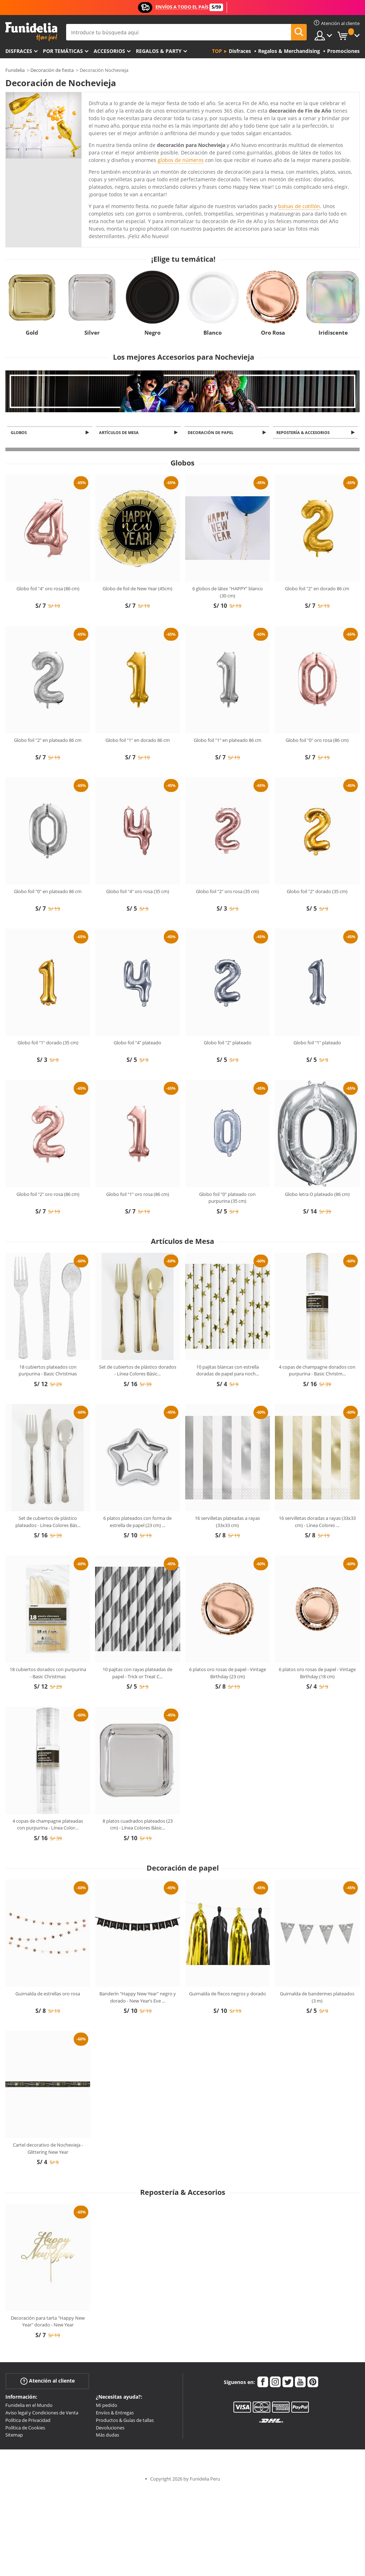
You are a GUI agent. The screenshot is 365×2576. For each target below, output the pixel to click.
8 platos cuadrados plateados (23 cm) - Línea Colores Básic (138, 1825)
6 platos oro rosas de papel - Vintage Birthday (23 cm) (227, 1673)
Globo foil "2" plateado (227, 1043)
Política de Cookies (25, 2428)
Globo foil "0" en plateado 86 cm (48, 892)
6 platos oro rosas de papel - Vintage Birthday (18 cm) (317, 1673)
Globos (20, 432)
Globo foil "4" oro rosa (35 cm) (137, 892)
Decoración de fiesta (52, 70)
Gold (32, 332)
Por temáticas (63, 51)
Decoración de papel (212, 432)
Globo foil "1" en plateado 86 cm (227, 740)
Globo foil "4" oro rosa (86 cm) (47, 589)
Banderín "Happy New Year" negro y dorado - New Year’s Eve (137, 1998)
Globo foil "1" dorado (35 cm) (48, 1043)
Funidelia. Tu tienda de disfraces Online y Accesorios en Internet (31, 31)
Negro (152, 332)
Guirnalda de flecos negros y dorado (227, 1994)
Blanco (212, 332)
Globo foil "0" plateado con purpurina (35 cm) (227, 1198)
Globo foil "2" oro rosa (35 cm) (227, 892)
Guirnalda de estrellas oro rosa (47, 1994)
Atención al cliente (47, 2381)
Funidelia (15, 70)
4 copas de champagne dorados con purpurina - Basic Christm (317, 1371)
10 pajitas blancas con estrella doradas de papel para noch (227, 1371)
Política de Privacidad (27, 2420)
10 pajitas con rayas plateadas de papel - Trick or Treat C (137, 1673)
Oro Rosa (273, 332)
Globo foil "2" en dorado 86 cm (317, 589)
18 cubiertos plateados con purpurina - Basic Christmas (48, 1371)
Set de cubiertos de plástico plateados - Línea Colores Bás (47, 1522)
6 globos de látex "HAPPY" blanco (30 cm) (227, 593)
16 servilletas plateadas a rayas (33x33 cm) (227, 1522)
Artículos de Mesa (120, 432)
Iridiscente (333, 332)
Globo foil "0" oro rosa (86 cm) (317, 740)
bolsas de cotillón (299, 206)
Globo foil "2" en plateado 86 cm (48, 740)
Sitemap (14, 2435)
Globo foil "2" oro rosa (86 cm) (47, 1194)
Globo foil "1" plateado (317, 1043)
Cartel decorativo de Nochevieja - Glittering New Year (48, 2149)
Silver (92, 332)
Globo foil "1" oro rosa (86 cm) (137, 1194)
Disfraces (18, 51)
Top (217, 51)
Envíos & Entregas (115, 2413)
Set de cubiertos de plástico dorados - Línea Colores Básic (137, 1371)
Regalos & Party (159, 51)
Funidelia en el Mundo (29, 2406)
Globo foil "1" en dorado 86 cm (137, 740)
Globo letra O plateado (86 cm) (317, 1194)
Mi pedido (106, 2406)
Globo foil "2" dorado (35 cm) (317, 892)
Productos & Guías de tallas (125, 2420)
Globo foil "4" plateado (137, 1043)
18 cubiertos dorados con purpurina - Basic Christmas (48, 1673)
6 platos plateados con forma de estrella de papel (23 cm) (137, 1522)
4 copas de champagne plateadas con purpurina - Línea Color (48, 1825)
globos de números (181, 160)
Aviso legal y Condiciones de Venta (41, 2413)
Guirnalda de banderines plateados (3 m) (317, 1998)
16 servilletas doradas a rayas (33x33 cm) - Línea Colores (317, 1522)
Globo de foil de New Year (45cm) (137, 589)
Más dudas (107, 2435)
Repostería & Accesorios (304, 432)
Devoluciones (110, 2428)
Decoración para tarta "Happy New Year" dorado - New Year (48, 2322)
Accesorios (109, 51)
